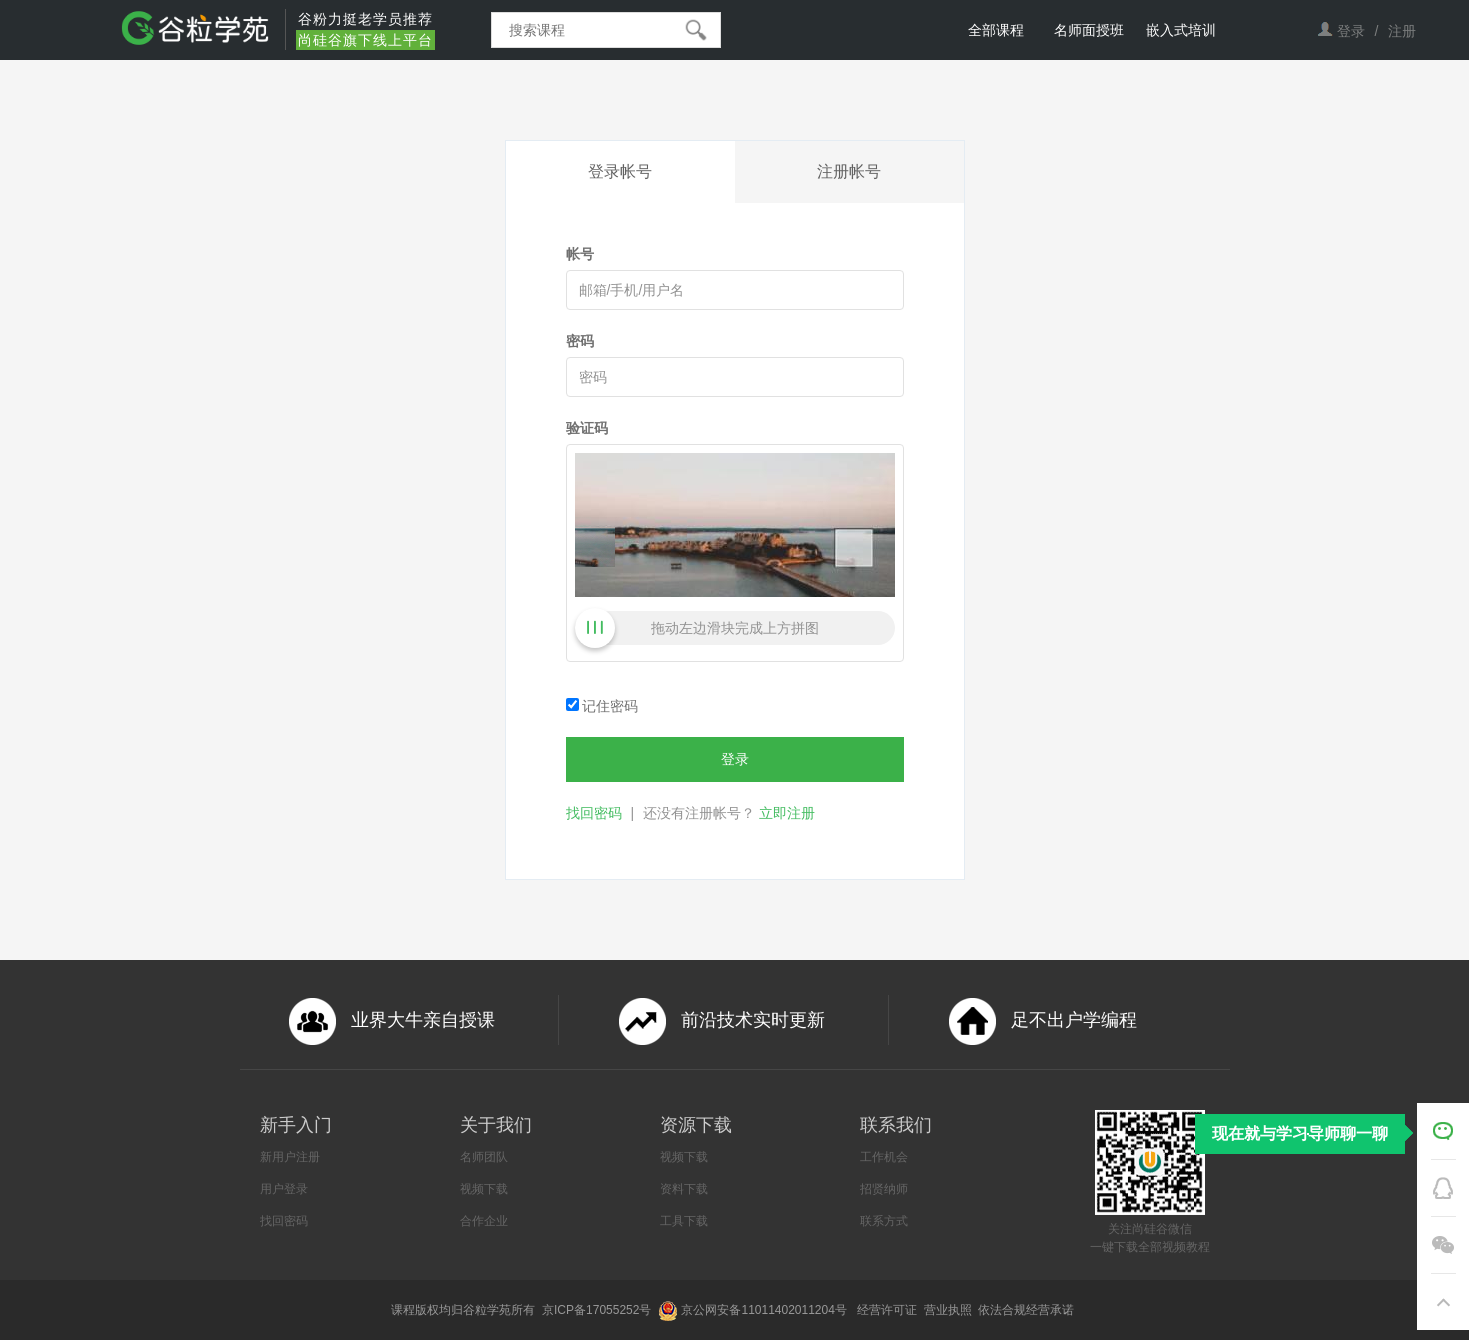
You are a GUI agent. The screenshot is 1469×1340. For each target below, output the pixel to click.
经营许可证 (888, 1310)
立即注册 (787, 813)
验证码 (587, 428)
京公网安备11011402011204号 (767, 1310)
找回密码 (594, 813)
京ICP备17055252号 (598, 1310)
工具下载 (684, 1221)
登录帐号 (620, 171)
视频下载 (484, 1189)
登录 (1351, 31)
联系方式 (884, 1221)
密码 (580, 341)
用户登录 (284, 1189)
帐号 (580, 254)
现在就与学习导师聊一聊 (1300, 1133)
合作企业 (484, 1221)
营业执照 (949, 1310)
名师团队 (484, 1157)
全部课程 (996, 30)
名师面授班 (1089, 30)
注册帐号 (849, 171)
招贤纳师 (884, 1189)
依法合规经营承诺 (1027, 1310)
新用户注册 (290, 1157)
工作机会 (884, 1157)
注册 (1402, 31)
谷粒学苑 (487, 1310)
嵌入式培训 (1181, 30)
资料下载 (684, 1189)
